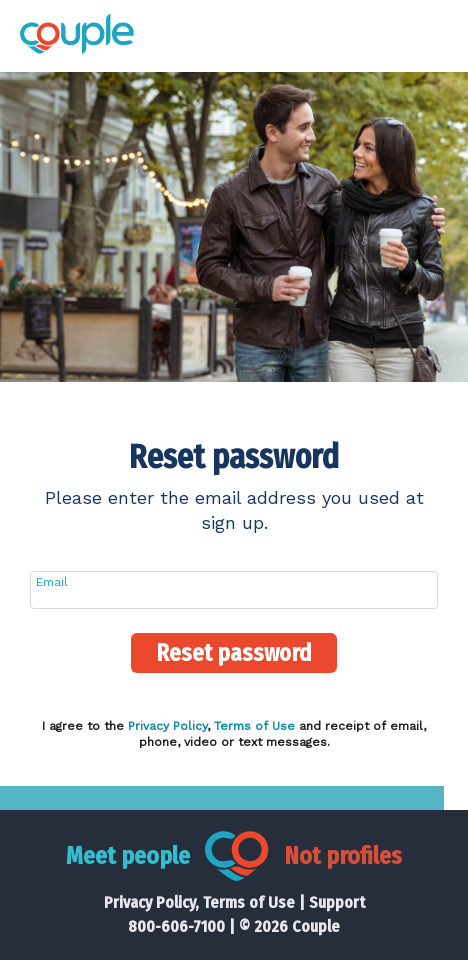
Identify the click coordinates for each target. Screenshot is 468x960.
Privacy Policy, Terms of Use (199, 902)
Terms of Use (254, 726)
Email (52, 582)
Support (337, 902)
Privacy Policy (167, 726)
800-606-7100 (176, 926)
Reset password (234, 653)
